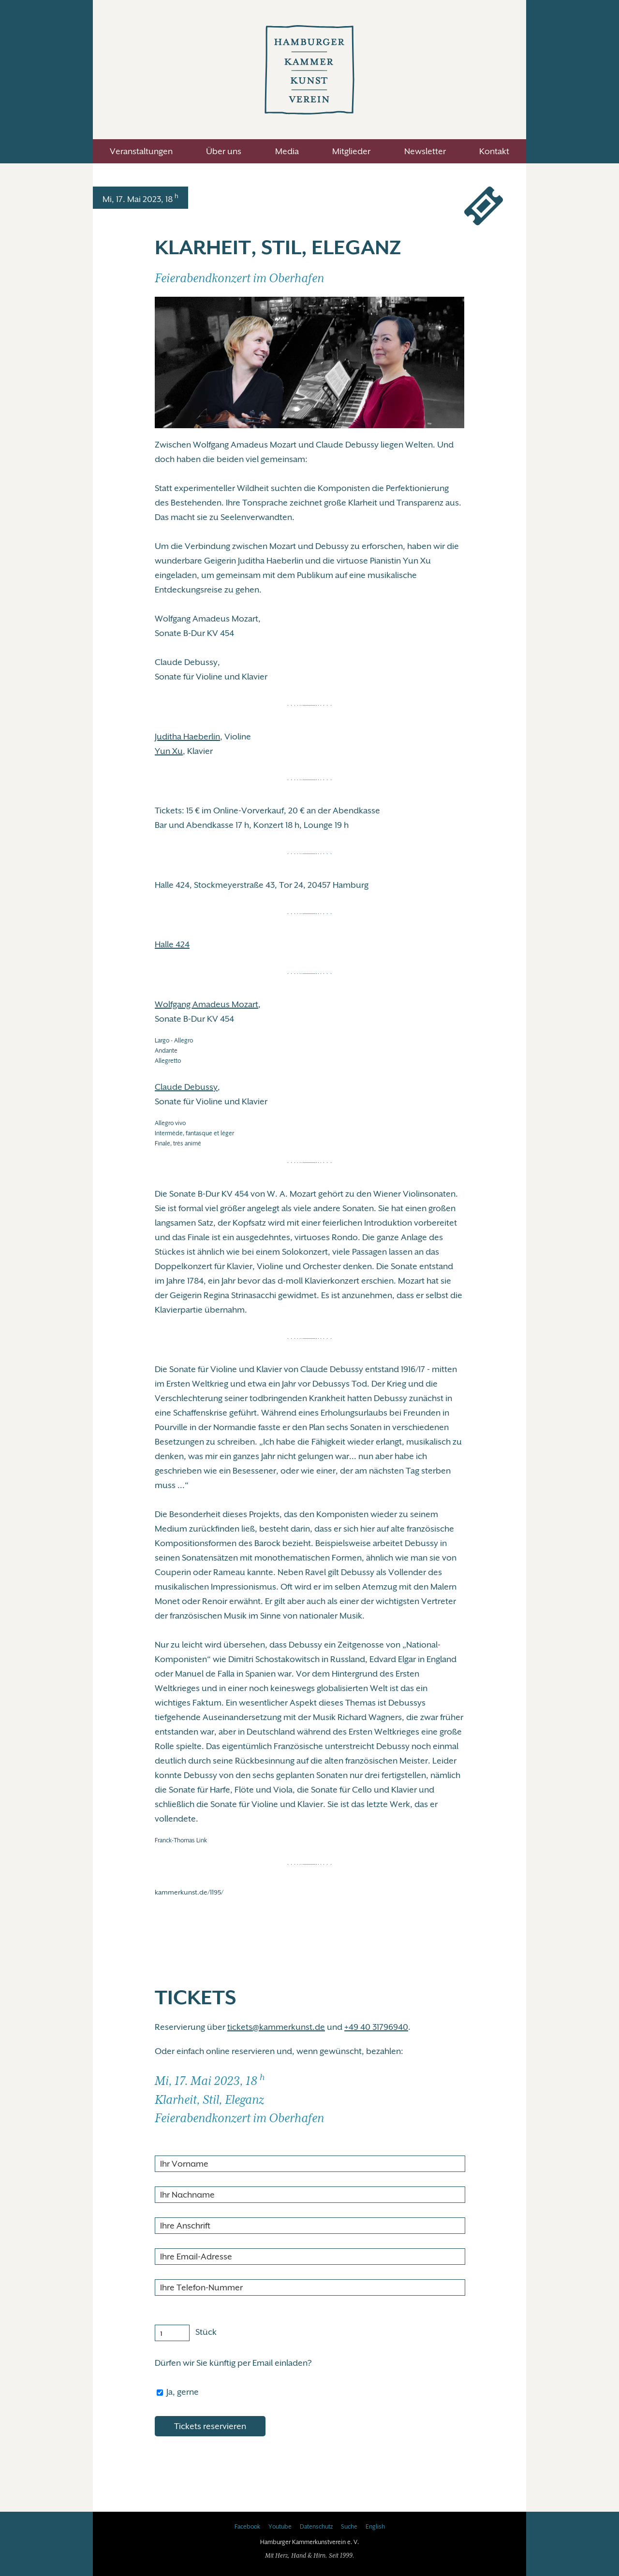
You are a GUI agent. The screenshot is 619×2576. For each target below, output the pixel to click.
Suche (349, 2527)
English (375, 2527)
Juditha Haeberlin (187, 736)
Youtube (280, 2527)
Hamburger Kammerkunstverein (309, 69)
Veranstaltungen (141, 151)
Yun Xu (169, 751)
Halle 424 (172, 944)
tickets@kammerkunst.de (276, 2027)
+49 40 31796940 (376, 2027)
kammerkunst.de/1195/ (189, 1892)
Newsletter (425, 151)
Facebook (247, 2527)
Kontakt (494, 151)
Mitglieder (351, 151)
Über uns (223, 151)
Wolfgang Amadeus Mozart (206, 1004)
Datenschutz (316, 2527)
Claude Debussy (186, 1087)
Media (287, 151)
